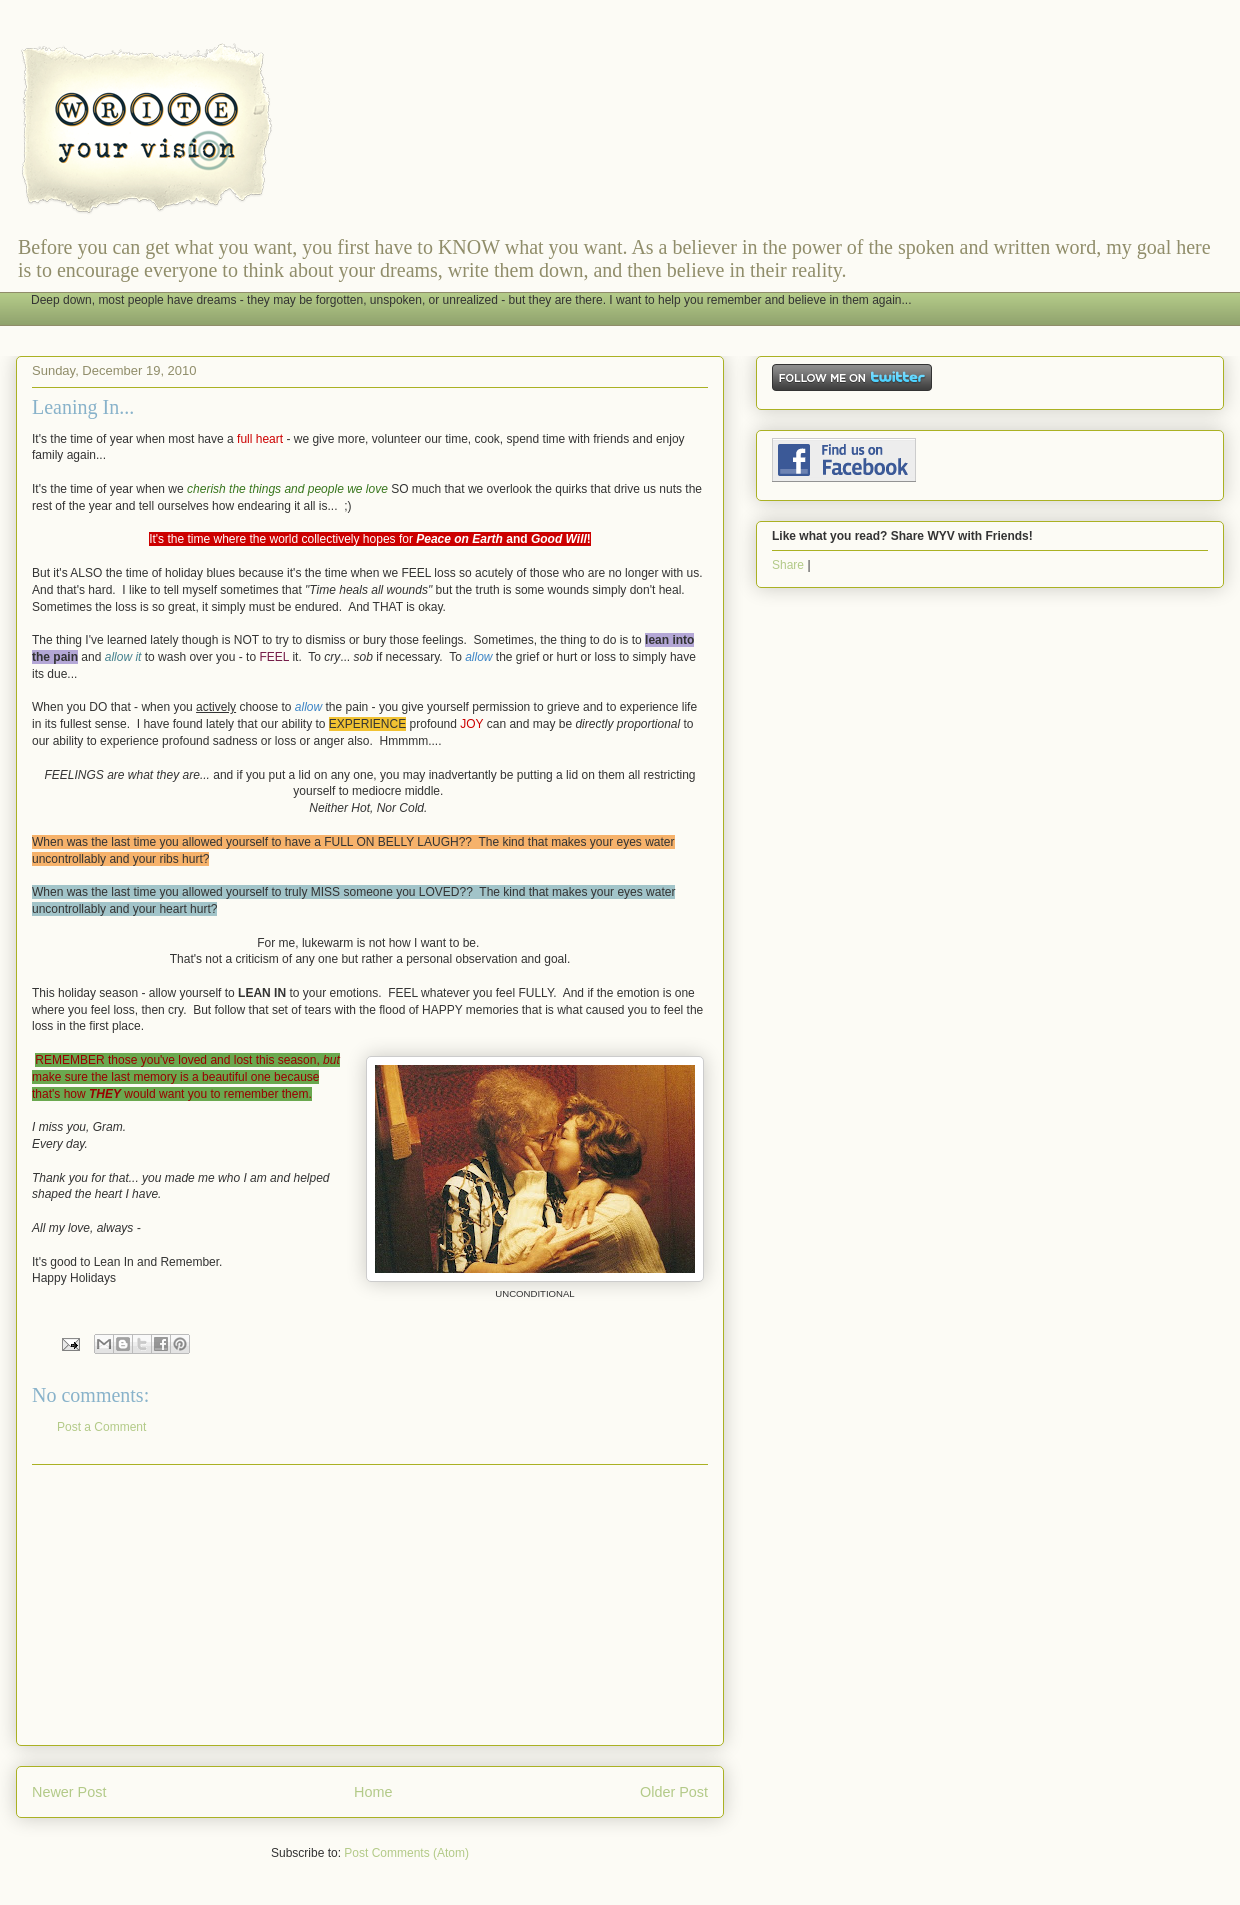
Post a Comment (101, 1427)
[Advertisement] (370, 1605)
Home (373, 1792)
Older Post (674, 1792)
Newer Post (69, 1792)
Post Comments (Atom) (406, 1853)
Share (788, 565)
